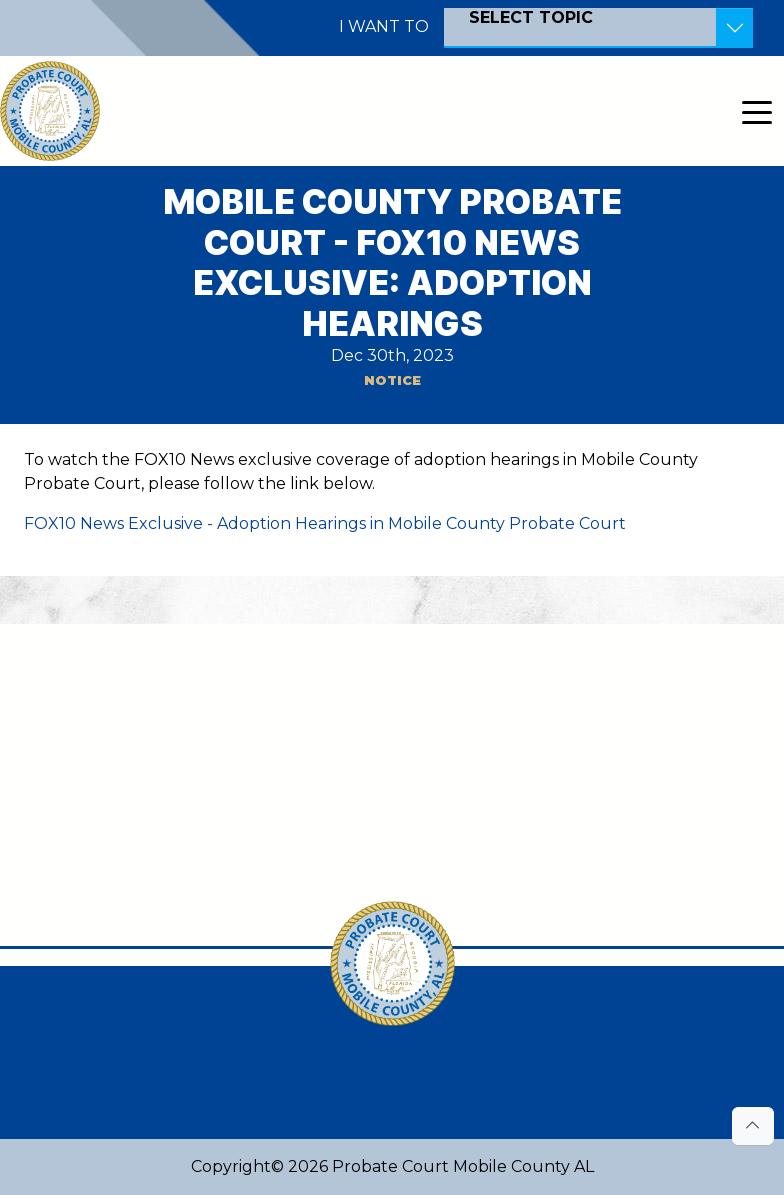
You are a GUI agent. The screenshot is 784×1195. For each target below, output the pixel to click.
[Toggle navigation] (757, 111)
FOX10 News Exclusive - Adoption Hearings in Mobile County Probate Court (325, 523)
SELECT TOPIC (531, 17)
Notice (392, 380)
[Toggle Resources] (734, 28)
